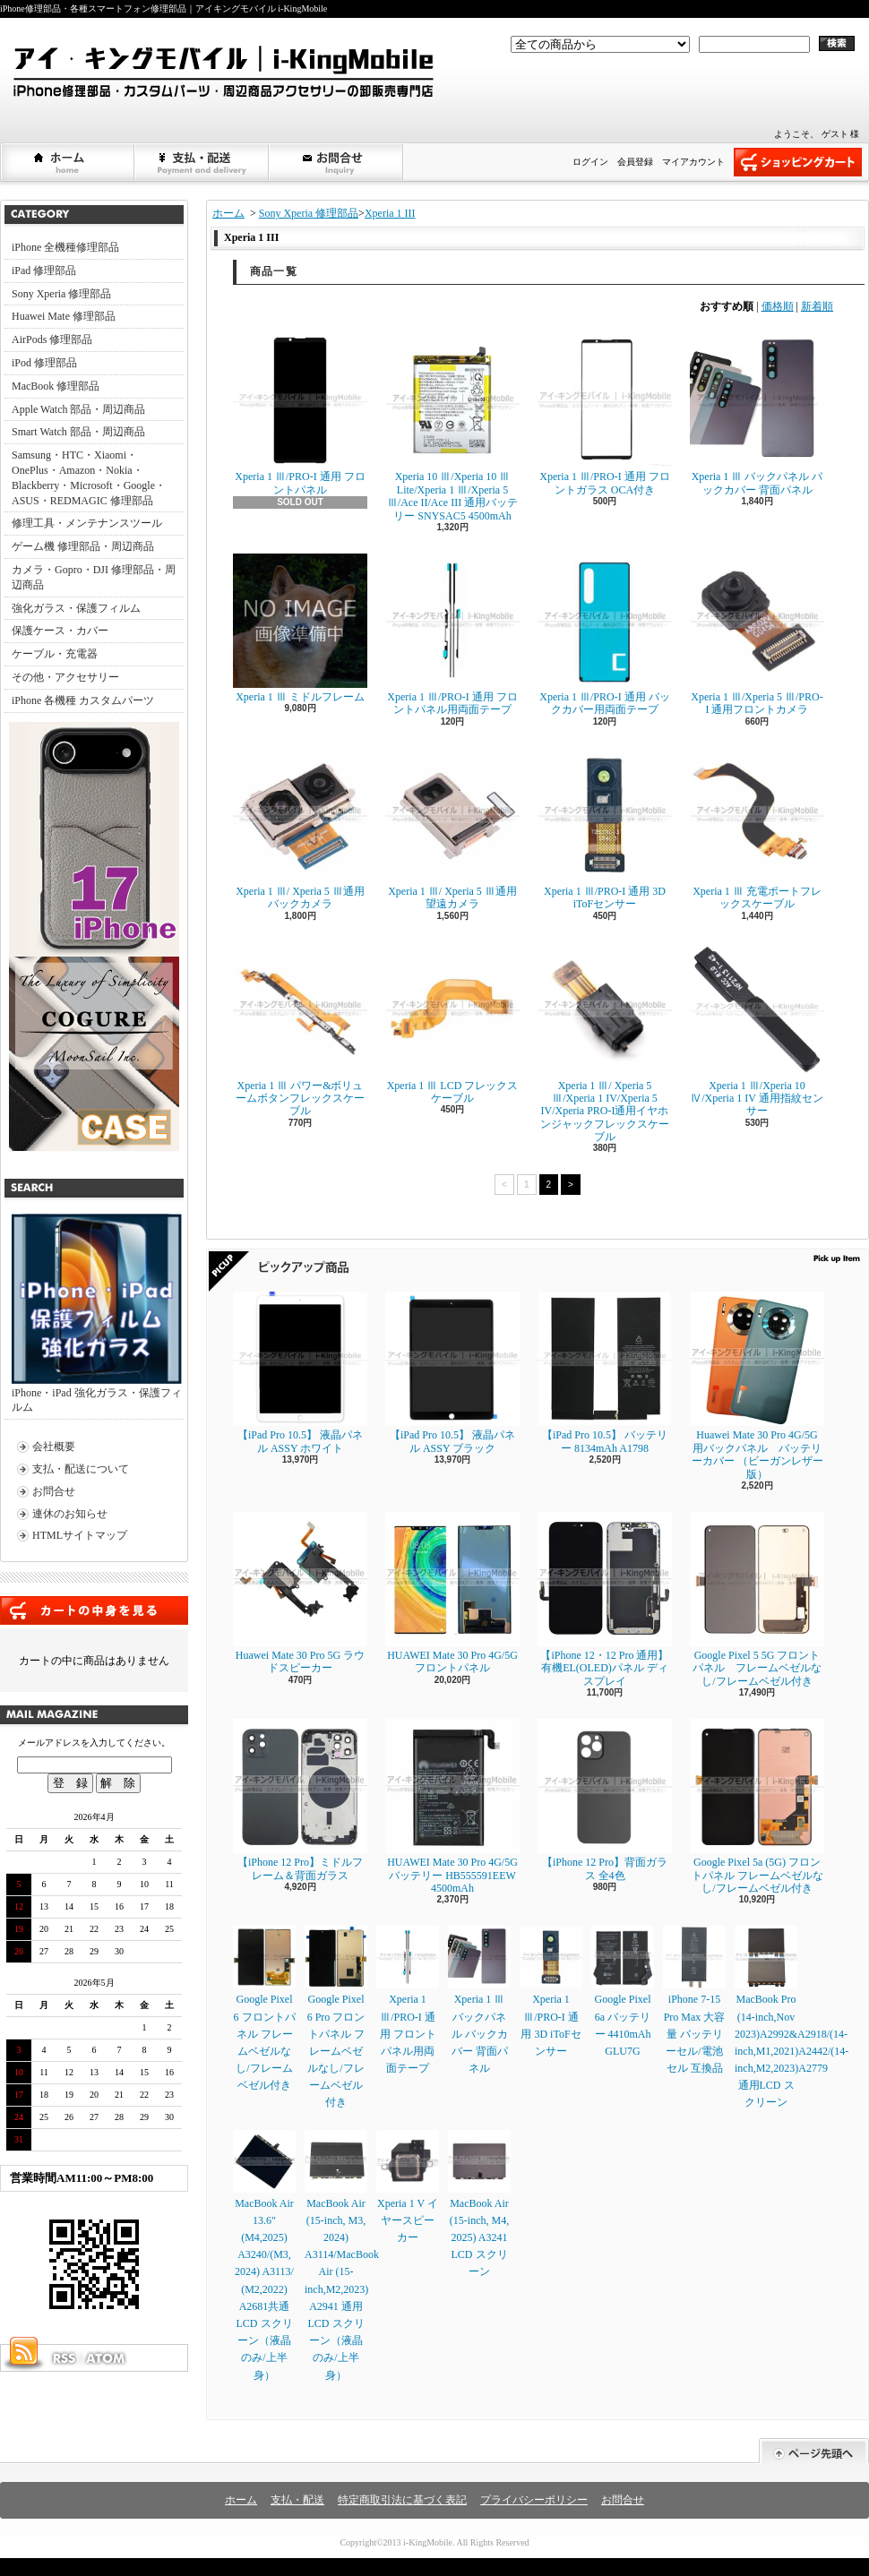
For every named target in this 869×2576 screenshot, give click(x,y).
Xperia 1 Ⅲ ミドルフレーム (300, 628)
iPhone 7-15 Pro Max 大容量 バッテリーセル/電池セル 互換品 (694, 2000)
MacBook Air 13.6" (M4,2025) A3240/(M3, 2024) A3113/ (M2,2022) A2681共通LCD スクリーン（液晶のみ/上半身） (264, 2256)
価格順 (777, 306)
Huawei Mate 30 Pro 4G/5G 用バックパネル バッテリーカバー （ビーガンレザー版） (757, 1386)
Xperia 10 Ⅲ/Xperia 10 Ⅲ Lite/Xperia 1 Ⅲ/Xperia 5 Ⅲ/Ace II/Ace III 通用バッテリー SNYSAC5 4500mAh (452, 427)
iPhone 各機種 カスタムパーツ (83, 700)
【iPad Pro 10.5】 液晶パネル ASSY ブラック (452, 1373)
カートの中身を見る (94, 1610)
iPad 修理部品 (44, 270)
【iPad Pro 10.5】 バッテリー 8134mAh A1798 (605, 1373)
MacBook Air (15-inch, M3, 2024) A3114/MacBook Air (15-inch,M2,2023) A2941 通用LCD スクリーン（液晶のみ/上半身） (342, 2256)
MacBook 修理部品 (55, 386)
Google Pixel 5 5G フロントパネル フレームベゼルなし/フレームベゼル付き (757, 1599)
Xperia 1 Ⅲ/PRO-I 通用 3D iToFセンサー (605, 829)
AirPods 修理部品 (52, 339)
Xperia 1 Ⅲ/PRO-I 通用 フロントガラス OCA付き (605, 414)
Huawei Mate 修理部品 (64, 316)
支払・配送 (297, 2500)
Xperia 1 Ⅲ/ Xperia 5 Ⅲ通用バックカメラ (300, 829)
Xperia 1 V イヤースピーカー (407, 2187)
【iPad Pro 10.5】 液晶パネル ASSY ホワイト (300, 1373)
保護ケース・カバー (60, 630)
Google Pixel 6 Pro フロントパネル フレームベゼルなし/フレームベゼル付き (336, 2017)
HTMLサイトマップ (79, 1535)
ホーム (68, 162)
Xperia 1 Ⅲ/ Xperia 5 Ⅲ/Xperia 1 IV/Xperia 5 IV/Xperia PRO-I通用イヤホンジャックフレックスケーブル (605, 1043)
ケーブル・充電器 (55, 654)
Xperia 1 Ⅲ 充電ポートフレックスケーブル (757, 829)
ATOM (106, 2358)
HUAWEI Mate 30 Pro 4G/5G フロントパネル (452, 1593)
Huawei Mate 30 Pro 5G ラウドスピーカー (300, 1593)
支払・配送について (202, 162)
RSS (63, 2358)
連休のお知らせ (70, 1513)
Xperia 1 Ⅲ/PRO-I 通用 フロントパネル (300, 414)
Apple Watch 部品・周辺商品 (78, 409)
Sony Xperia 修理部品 (61, 294)
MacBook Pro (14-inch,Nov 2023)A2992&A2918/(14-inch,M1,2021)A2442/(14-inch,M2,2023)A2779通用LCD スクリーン (791, 2017)
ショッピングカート (798, 162)
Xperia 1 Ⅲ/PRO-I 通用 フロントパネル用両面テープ (452, 635)
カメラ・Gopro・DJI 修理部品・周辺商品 (94, 577)
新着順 (817, 306)
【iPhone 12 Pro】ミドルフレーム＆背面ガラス (300, 1800)
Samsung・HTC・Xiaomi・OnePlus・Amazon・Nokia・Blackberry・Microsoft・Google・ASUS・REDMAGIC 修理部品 (89, 477)
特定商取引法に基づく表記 (402, 2500)
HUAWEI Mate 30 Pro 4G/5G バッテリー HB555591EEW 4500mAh (452, 1806)
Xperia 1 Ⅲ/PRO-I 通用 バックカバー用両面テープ (605, 635)
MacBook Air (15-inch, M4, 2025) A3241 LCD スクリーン (479, 2204)
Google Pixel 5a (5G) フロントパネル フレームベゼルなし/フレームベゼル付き (757, 1806)
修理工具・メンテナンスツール (87, 523)
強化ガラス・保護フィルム (76, 608)
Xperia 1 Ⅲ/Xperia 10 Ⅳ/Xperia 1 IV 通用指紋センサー (757, 1030)
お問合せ (337, 162)
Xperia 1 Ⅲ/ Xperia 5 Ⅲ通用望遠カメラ (452, 829)
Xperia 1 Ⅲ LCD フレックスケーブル (452, 1023)
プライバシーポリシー (534, 2500)
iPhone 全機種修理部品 (65, 247)
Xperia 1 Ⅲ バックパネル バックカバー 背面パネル (757, 414)
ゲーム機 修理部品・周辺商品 (83, 546)
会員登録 (635, 162)
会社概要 (53, 1446)
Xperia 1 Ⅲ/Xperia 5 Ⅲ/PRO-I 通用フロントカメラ (757, 635)
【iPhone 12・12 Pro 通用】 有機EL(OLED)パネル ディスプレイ (605, 1599)
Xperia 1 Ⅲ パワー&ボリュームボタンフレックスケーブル (300, 1030)
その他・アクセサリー (65, 677)
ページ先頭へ (814, 2451)
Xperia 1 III (390, 213)
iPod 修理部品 (44, 362)
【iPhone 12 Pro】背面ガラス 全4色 (605, 1800)
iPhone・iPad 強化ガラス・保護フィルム (97, 1314)
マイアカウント (693, 162)
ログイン (590, 162)
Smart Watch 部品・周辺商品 (78, 431)
